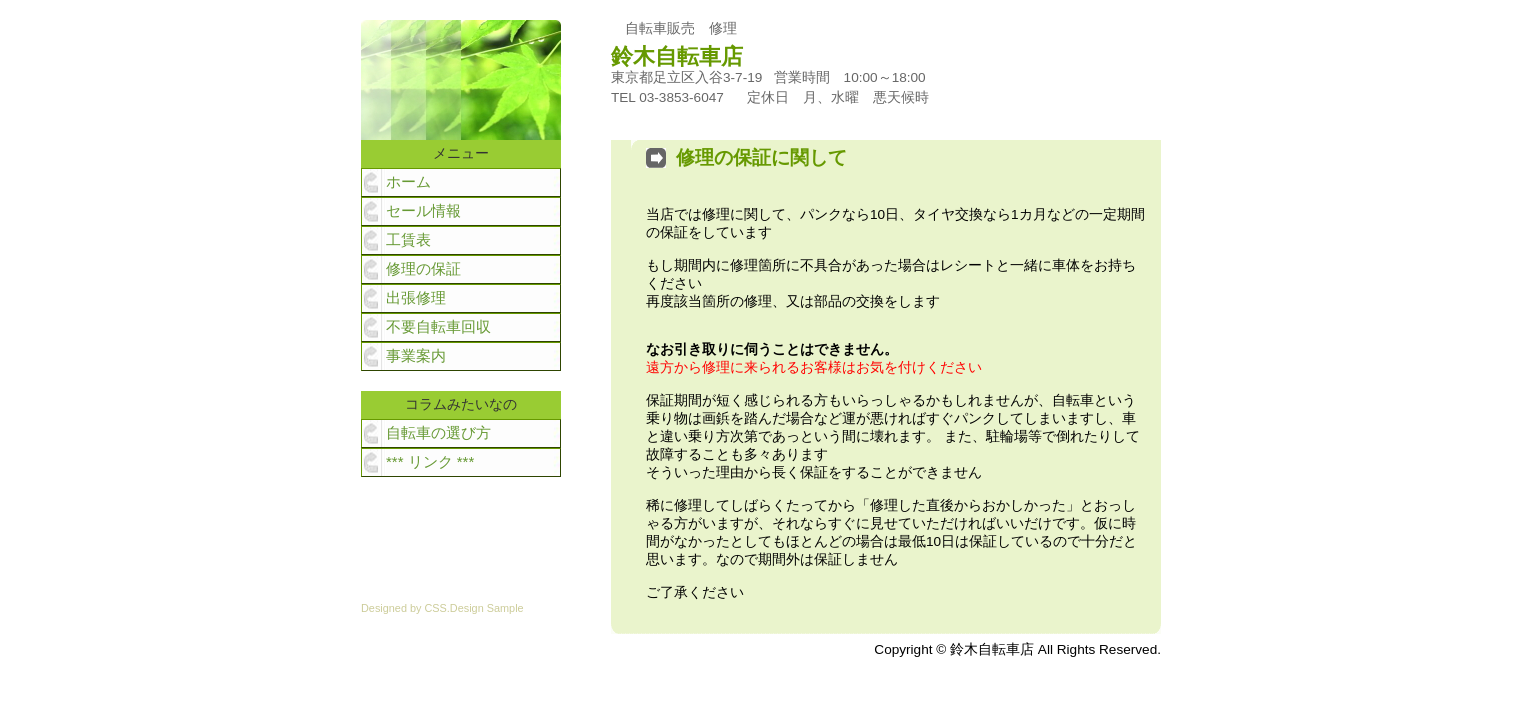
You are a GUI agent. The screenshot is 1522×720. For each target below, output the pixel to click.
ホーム (408, 181)
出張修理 (416, 297)
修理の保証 (423, 268)
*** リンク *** (430, 461)
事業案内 (416, 355)
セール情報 (423, 210)
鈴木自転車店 (688, 56)
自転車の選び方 (438, 432)
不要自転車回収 (438, 326)
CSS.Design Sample (473, 608)
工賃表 (408, 239)
